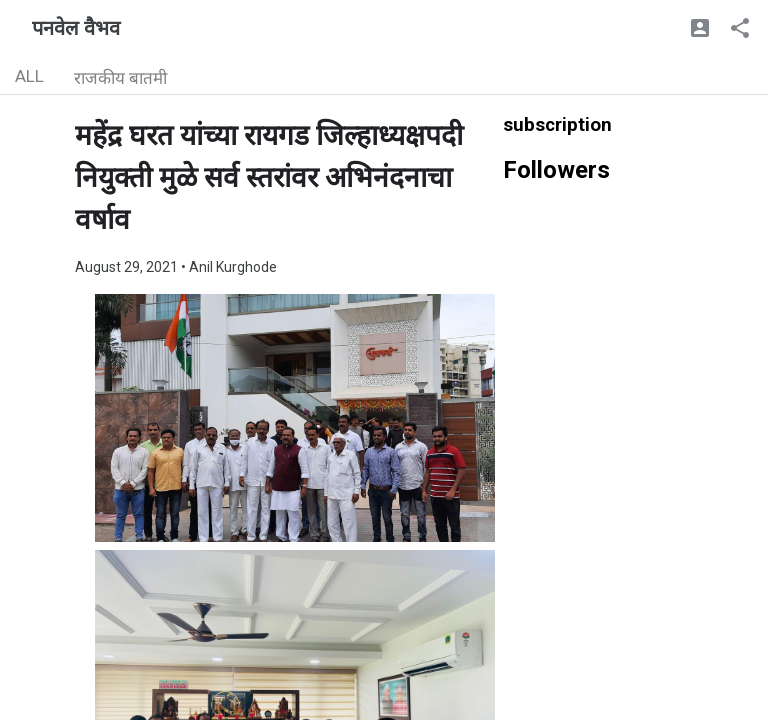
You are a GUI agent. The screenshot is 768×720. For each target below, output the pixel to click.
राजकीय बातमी (120, 78)
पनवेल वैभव (76, 28)
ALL (29, 76)
